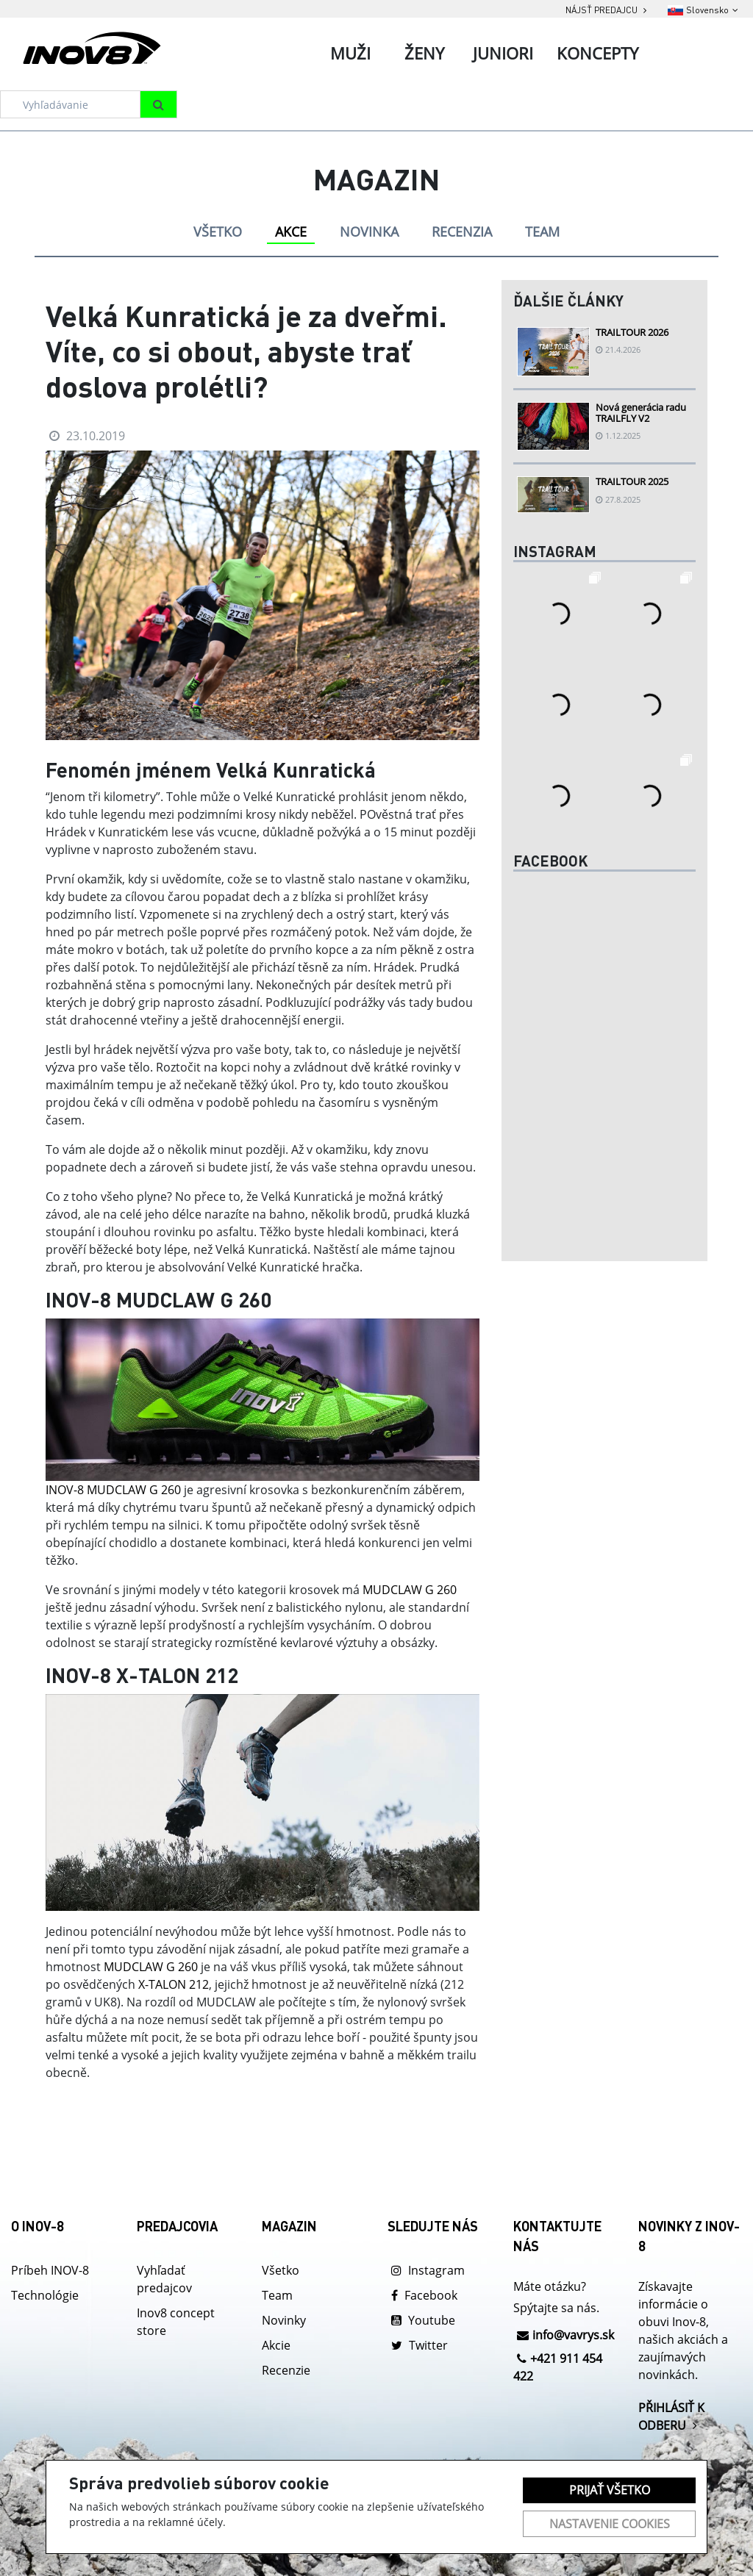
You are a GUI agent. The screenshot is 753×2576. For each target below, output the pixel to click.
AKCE (291, 231)
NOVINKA (369, 231)
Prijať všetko (609, 2490)
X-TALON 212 (173, 1984)
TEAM (542, 231)
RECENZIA (462, 231)
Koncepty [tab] (597, 53)
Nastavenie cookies (609, 2524)
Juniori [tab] (503, 53)
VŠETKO (217, 231)
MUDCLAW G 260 (410, 1590)
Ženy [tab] (424, 53)
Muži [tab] (350, 53)
